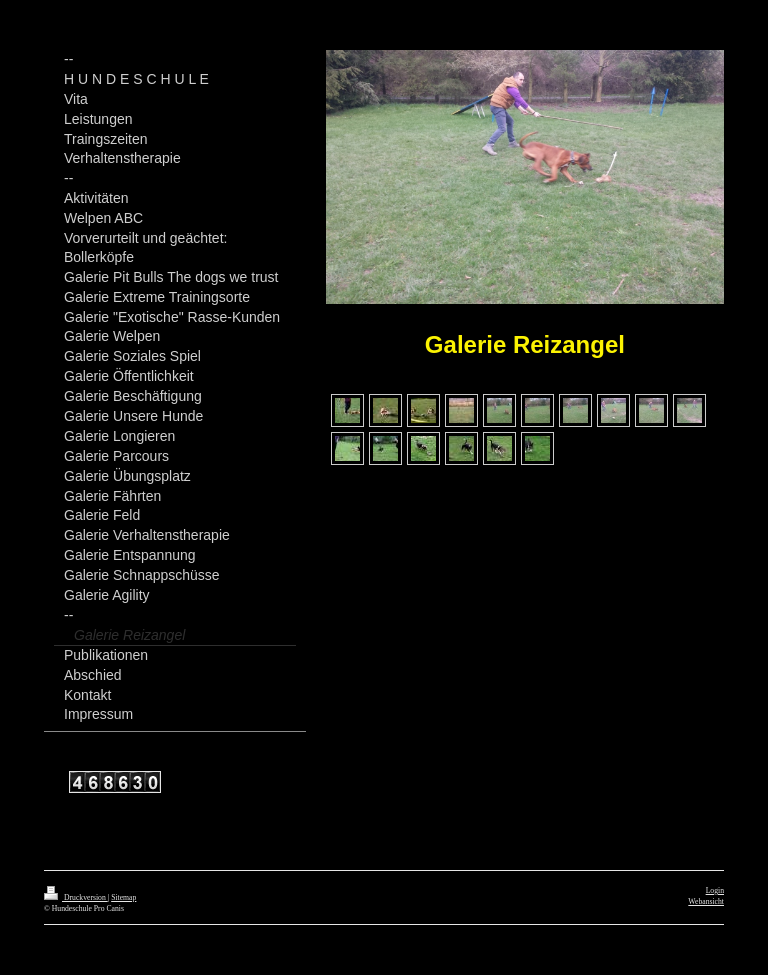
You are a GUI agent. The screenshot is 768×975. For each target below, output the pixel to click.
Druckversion (76, 897)
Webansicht (706, 901)
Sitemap (123, 897)
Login (715, 890)
